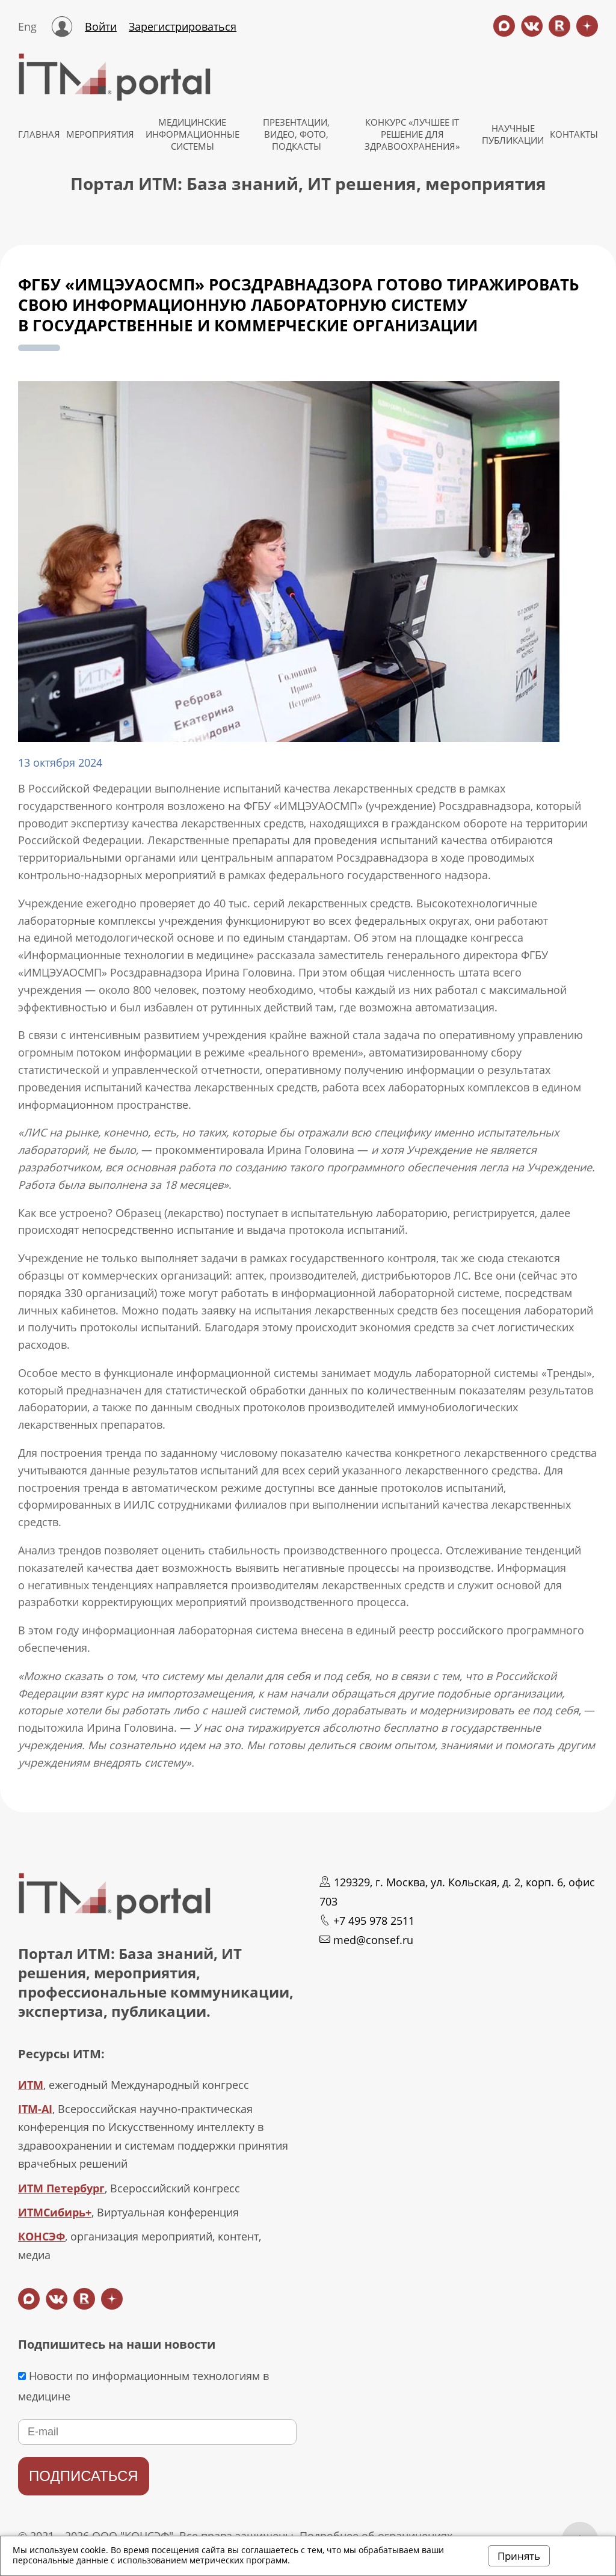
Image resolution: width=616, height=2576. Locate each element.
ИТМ (30, 2085)
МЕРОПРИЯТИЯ (100, 134)
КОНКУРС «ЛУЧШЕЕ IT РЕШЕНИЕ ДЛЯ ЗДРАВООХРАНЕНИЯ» (412, 134)
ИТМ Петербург (61, 2188)
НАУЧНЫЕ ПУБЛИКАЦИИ (513, 134)
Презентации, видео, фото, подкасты (296, 134)
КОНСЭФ (41, 2236)
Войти (101, 26)
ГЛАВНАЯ (39, 134)
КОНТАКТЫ (574, 134)
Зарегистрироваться (182, 26)
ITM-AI (35, 2109)
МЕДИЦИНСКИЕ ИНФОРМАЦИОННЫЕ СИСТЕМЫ (192, 134)
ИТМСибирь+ (54, 2212)
